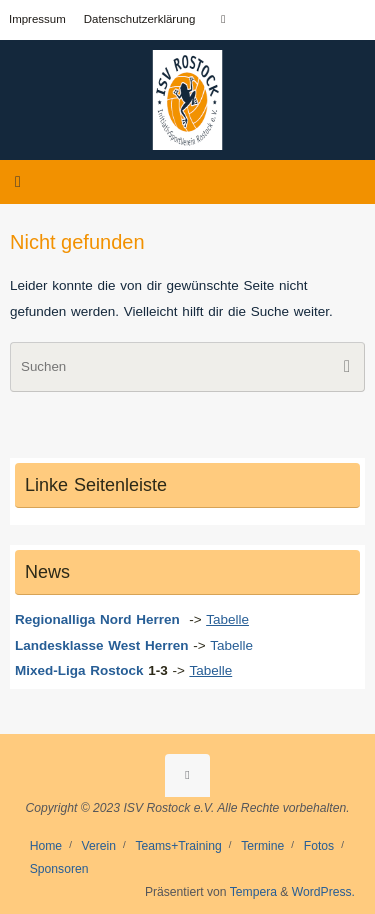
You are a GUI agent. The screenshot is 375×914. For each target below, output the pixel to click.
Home (46, 846)
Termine (262, 846)
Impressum (37, 19)
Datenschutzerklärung (140, 19)
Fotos (319, 846)
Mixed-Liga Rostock (79, 670)
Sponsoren (59, 869)
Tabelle (234, 645)
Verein (99, 846)
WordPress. (323, 892)
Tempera (253, 892)
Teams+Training (178, 846)
